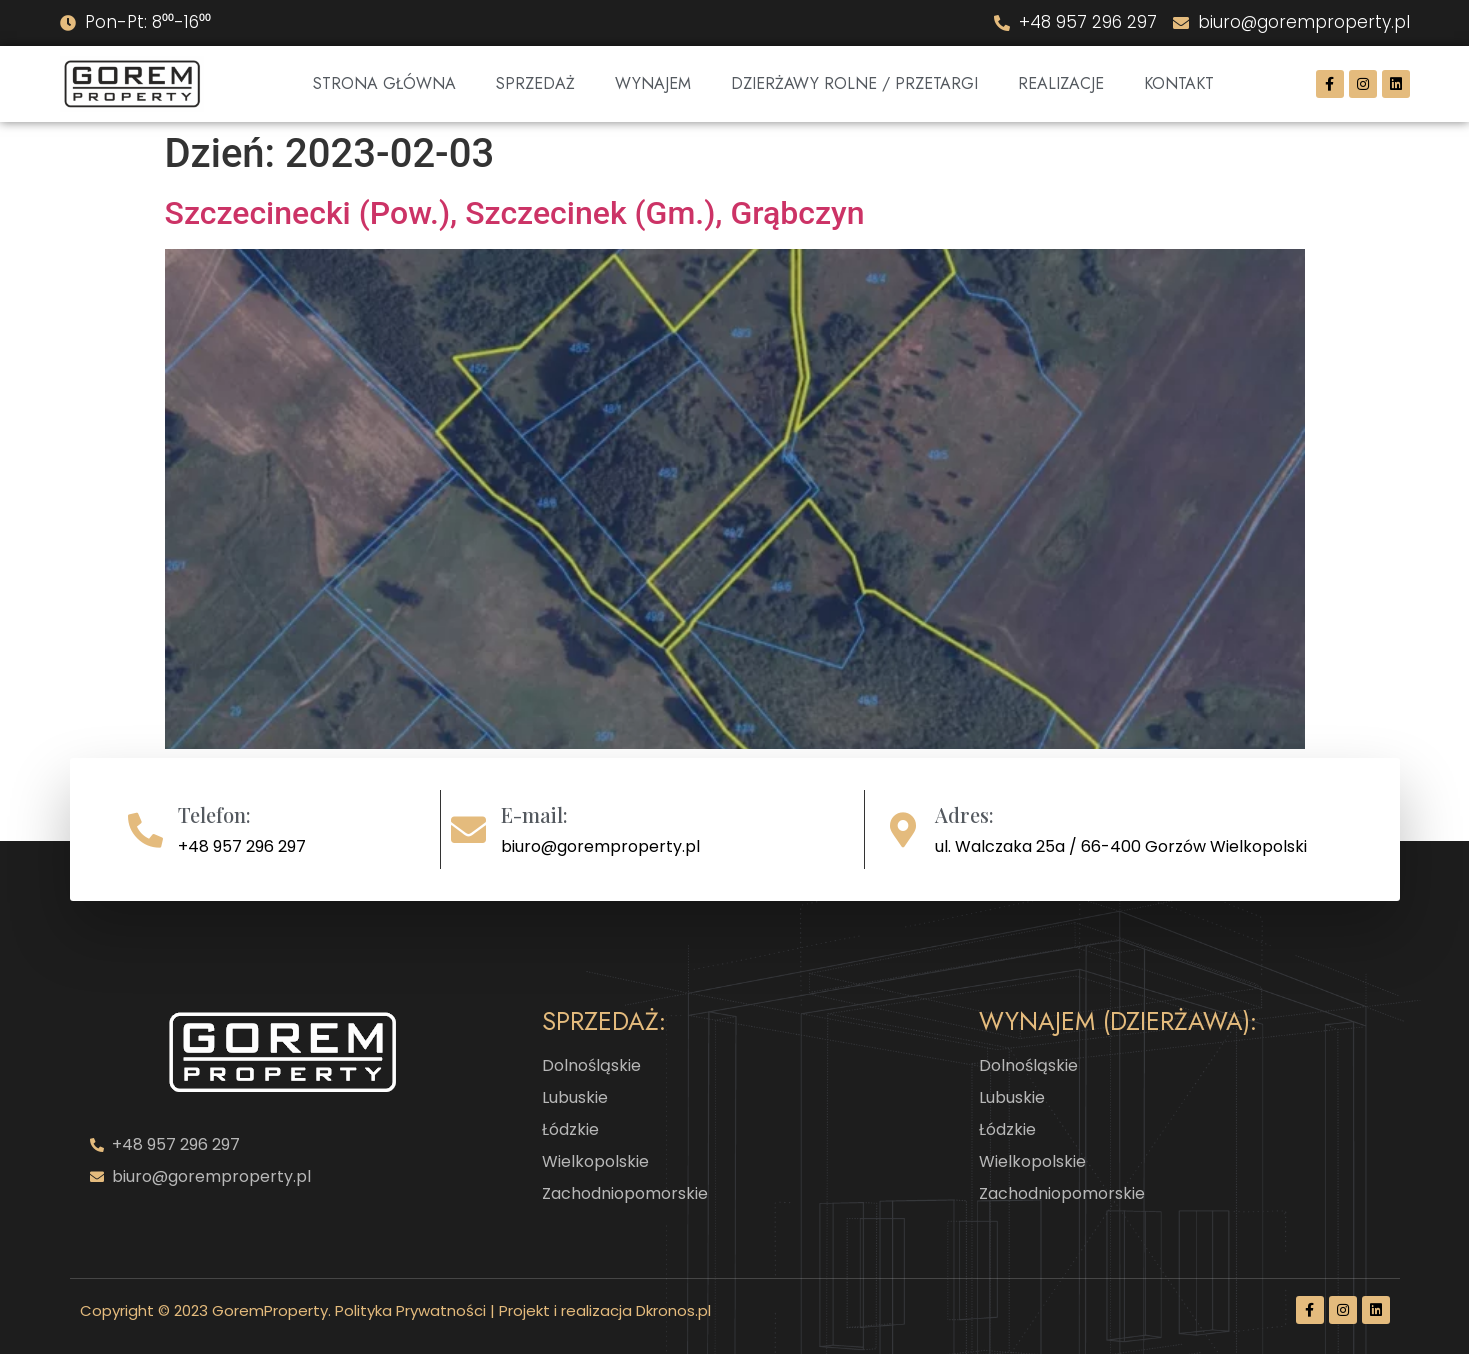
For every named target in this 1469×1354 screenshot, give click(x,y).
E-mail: (534, 814)
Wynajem (653, 83)
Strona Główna (384, 83)
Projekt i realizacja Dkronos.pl (605, 1310)
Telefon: (214, 814)
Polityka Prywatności (410, 1310)
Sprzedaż (535, 83)
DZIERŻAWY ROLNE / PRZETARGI (854, 83)
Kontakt (1179, 83)
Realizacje (1061, 83)
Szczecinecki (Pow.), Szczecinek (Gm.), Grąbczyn (515, 213)
